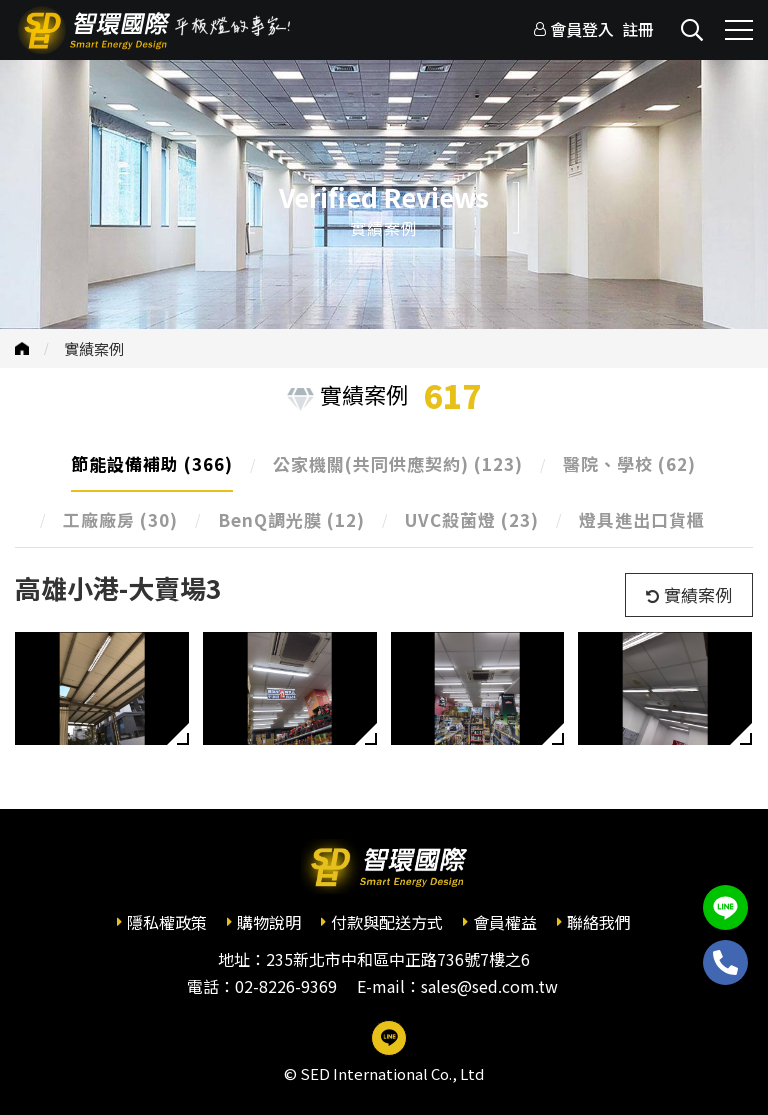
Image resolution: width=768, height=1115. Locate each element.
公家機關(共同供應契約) (398, 463)
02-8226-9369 (286, 986)
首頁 (22, 348)
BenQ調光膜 (291, 519)
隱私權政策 (167, 922)
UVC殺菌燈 (472, 519)
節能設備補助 (152, 463)
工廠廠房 (120, 519)
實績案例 (94, 348)
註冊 (638, 29)
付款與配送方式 (387, 922)
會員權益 (505, 922)
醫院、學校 (629, 463)
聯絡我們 (599, 922)
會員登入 (582, 29)
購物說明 (269, 922)
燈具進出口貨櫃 (642, 519)
